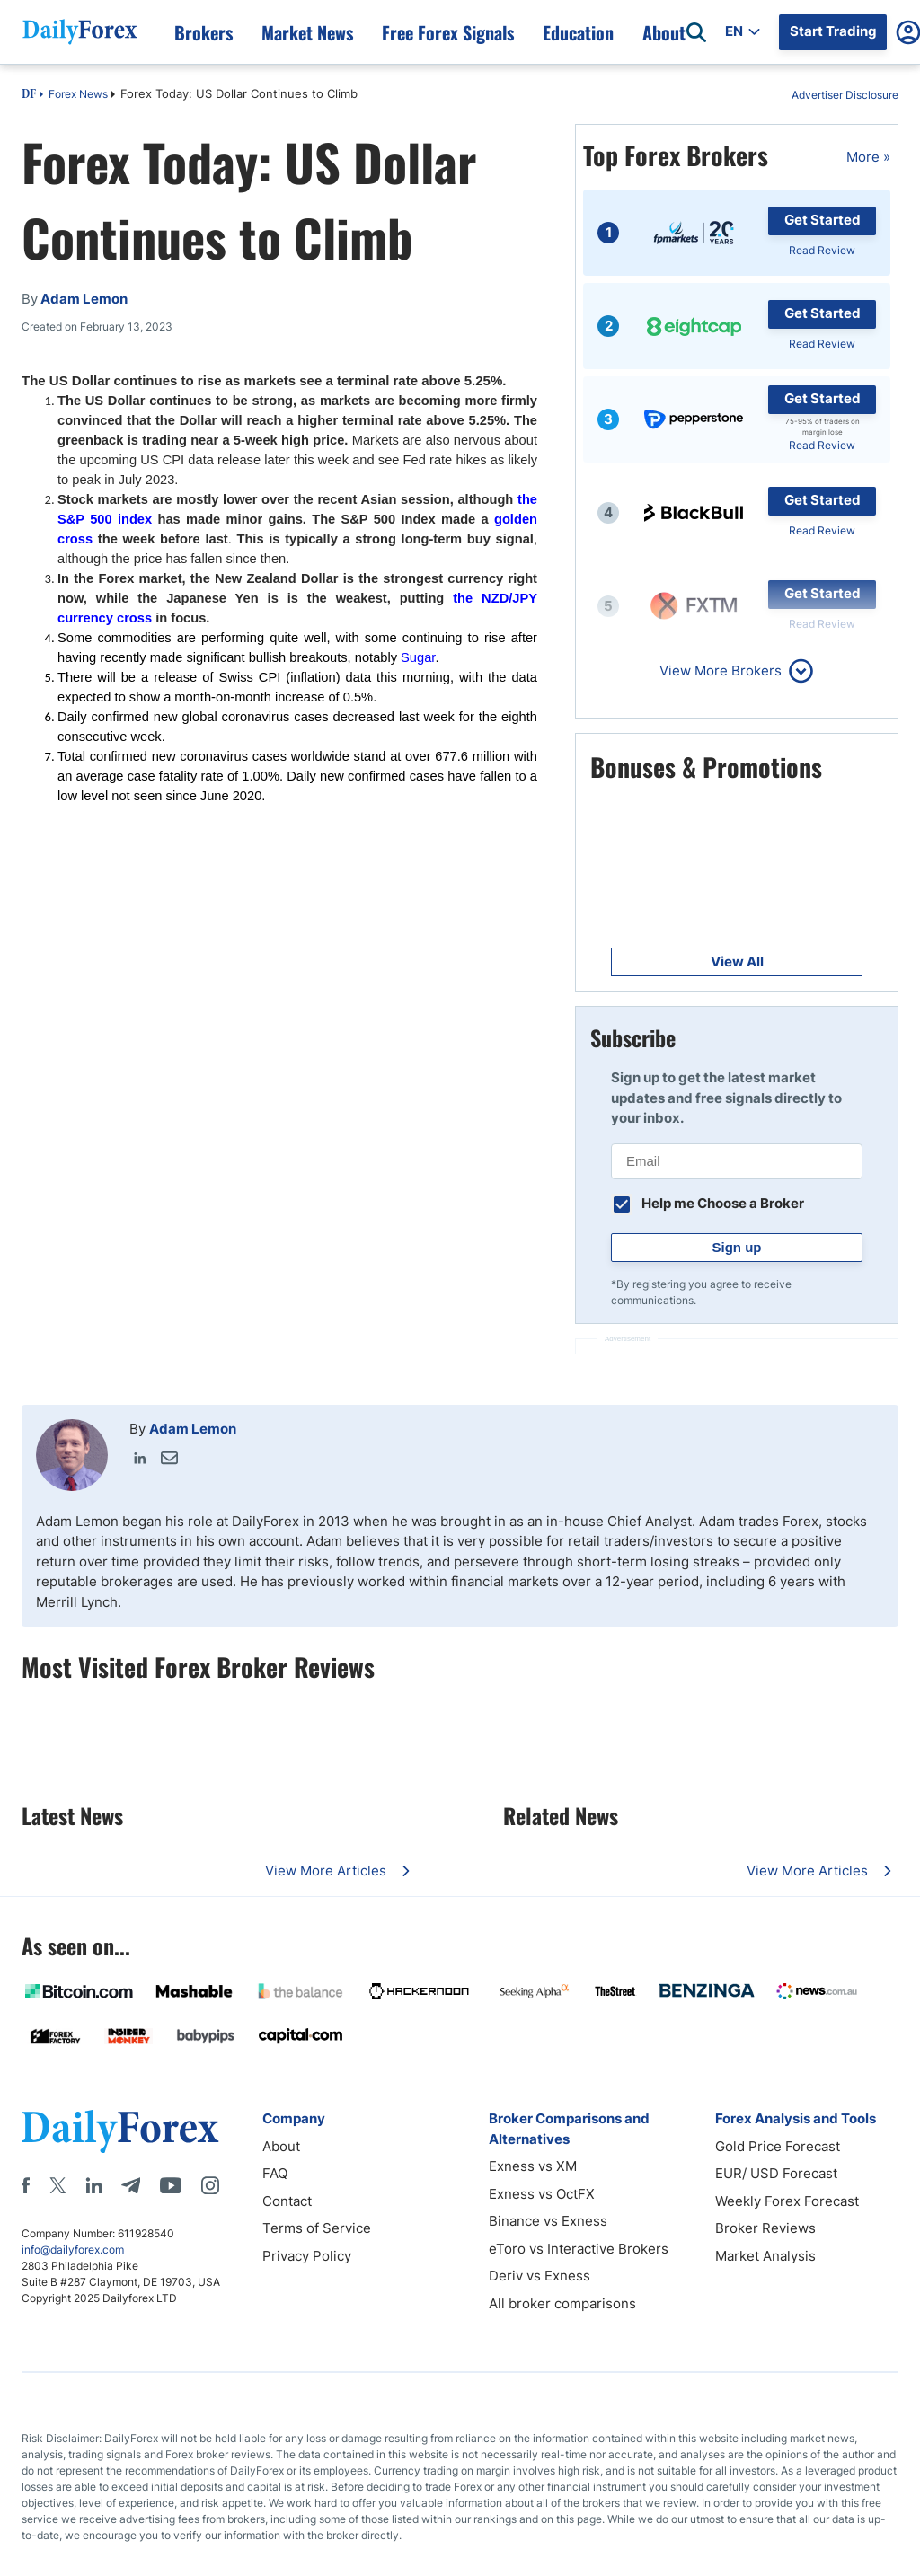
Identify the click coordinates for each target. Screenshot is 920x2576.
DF (29, 95)
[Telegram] (130, 2185)
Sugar (418, 657)
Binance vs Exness (548, 2220)
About (281, 2146)
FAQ (275, 2173)
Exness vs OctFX (542, 2193)
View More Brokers (720, 670)
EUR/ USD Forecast (776, 2173)
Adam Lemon (192, 1428)
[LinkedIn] (93, 2185)
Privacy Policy (306, 2255)
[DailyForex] (120, 2131)
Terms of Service (316, 2227)
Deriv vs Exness (539, 2275)
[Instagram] (210, 2185)
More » (868, 156)
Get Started (822, 219)
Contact (287, 2201)
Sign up (737, 1247)
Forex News (78, 94)
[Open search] (696, 32)
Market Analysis (765, 2255)
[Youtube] (170, 2185)
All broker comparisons (562, 2303)
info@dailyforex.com (73, 2249)
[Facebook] (26, 2185)
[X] (57, 2185)
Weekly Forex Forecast (787, 2201)
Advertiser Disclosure (845, 94)
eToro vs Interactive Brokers (578, 2248)
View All (737, 961)
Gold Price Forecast (777, 2146)
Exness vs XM (533, 2166)
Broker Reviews (765, 2227)
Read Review (822, 250)
